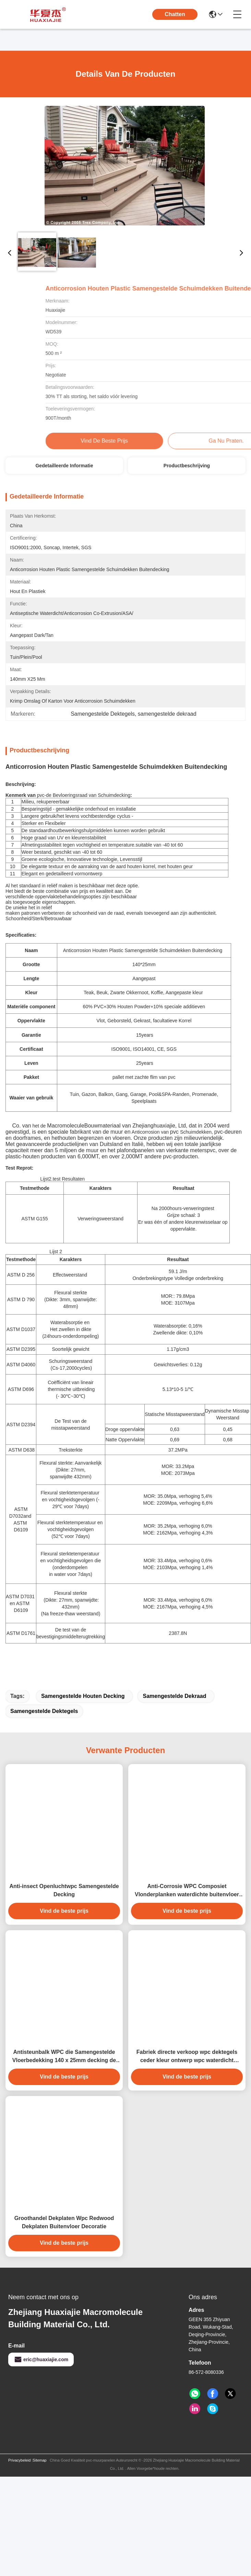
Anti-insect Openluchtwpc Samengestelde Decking (64, 1914)
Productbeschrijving (187, 465)
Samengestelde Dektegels (44, 1735)
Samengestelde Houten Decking (83, 1720)
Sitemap (39, 2484)
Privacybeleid (19, 2484)
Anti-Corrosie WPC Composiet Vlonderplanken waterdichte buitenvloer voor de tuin (187, 1915)
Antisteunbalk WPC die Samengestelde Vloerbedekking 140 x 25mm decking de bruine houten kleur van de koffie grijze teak (64, 2080)
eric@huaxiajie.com (41, 2383)
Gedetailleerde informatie (64, 465)
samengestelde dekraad (174, 1720)
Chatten (175, 14)
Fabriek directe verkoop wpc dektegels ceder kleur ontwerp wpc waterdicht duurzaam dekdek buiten (186, 2080)
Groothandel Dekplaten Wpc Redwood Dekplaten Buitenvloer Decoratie (64, 2246)
